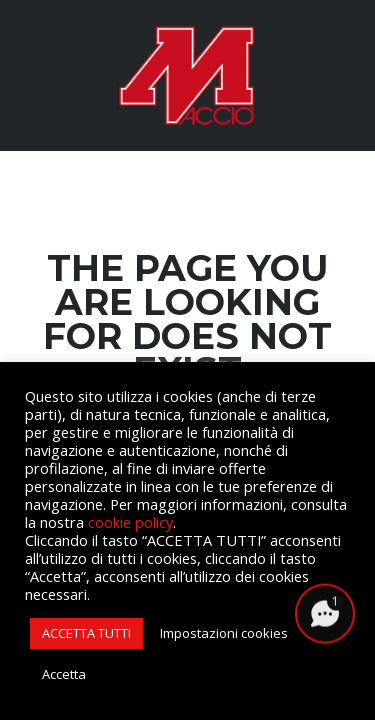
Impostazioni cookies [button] (224, 633)
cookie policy (130, 522)
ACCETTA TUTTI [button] (86, 633)
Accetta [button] (64, 674)
